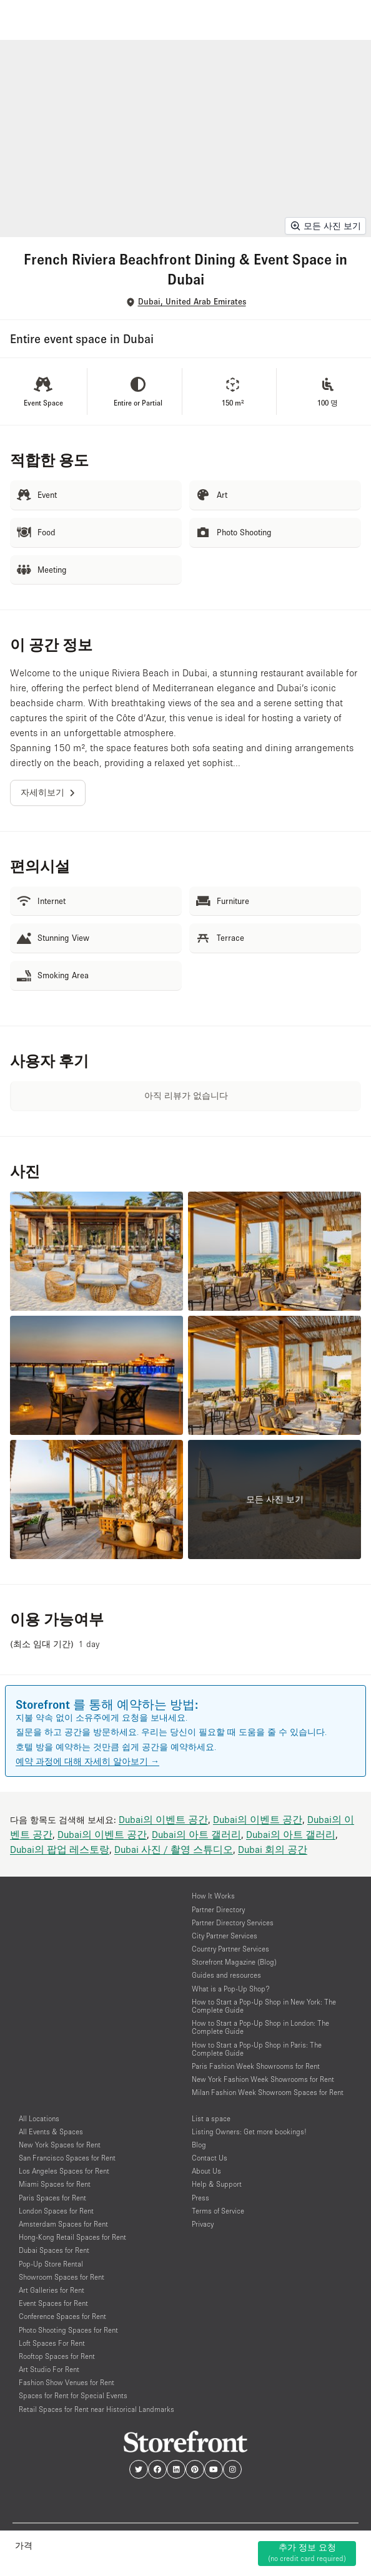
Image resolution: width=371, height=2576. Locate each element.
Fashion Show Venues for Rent (66, 2382)
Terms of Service (218, 2211)
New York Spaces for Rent (60, 2145)
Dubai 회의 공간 (272, 1849)
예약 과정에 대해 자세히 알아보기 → (87, 1761)
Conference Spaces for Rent (62, 2316)
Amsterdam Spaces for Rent (63, 2224)
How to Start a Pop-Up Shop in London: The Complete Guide (260, 2027)
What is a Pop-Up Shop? (231, 1989)
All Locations (39, 2118)
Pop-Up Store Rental (51, 2264)
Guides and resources (226, 1975)
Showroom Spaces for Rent (61, 2277)
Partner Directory (218, 1909)
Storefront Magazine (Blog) (234, 1962)
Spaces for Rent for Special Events (73, 2395)
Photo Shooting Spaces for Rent (68, 2330)
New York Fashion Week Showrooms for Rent (263, 2079)
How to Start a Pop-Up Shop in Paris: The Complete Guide (257, 2049)
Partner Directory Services (233, 1922)
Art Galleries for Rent (51, 2290)
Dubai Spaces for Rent (54, 2250)
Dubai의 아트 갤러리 (196, 1834)
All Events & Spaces (51, 2131)
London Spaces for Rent (56, 2211)
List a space (211, 2118)
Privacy (203, 2224)
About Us (206, 2171)
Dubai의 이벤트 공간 (163, 1819)
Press (200, 2198)
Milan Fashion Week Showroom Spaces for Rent (268, 2092)
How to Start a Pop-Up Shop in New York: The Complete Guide (264, 2006)
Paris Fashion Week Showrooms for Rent (256, 2066)
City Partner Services (224, 1936)
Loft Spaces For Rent (52, 2343)
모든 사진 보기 (325, 225)
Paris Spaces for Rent (52, 2198)
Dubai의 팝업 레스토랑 (59, 1849)
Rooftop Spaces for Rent (57, 2356)
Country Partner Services (230, 1949)
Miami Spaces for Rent (55, 2184)
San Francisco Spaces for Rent (67, 2158)
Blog (199, 2145)
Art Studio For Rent (49, 2369)
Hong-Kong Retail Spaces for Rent (72, 2237)
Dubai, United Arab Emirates (192, 301)
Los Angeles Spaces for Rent (64, 2171)
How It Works (213, 1896)
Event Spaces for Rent (53, 2303)
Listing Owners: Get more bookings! (249, 2131)
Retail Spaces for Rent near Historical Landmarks (96, 2409)
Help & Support (217, 2184)
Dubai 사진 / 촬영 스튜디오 (173, 1849)
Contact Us (209, 2158)
